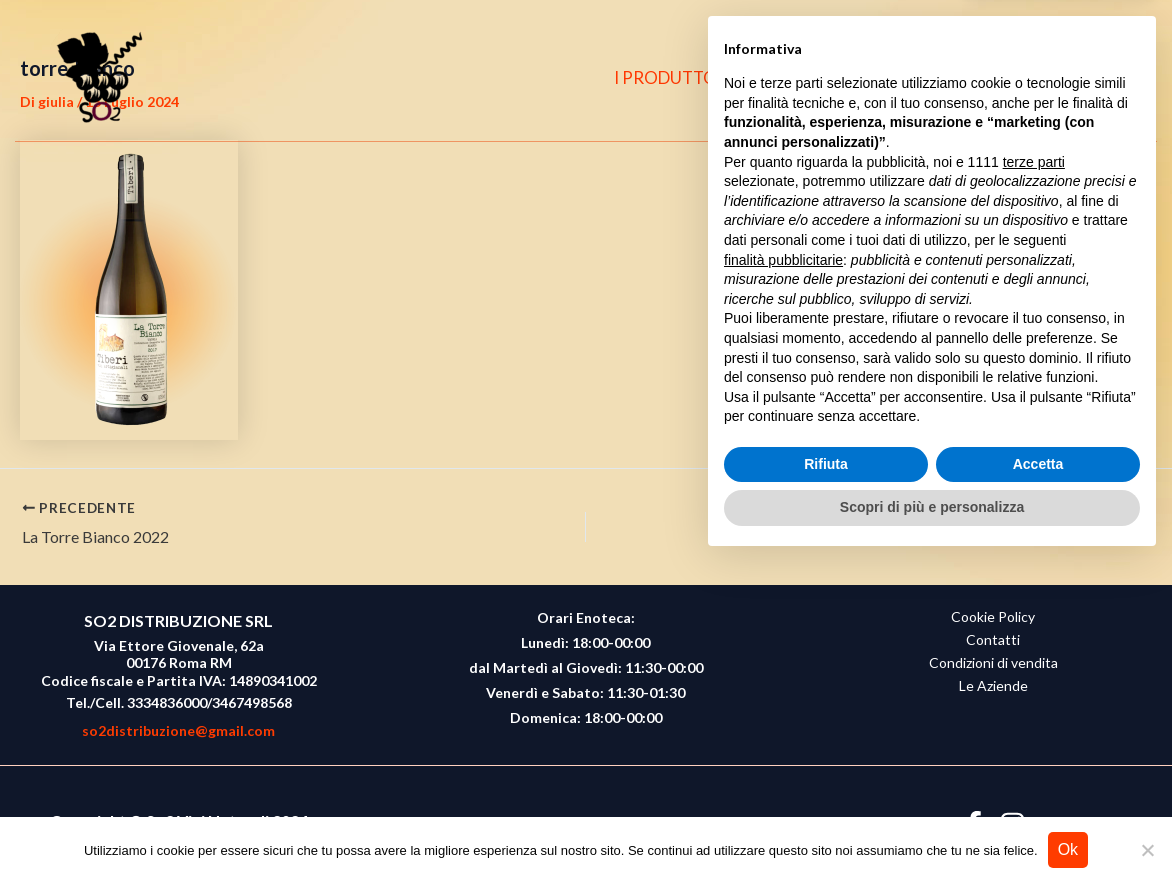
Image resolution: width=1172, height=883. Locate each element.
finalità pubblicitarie (783, 580)
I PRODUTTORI (682, 77)
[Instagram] (1070, 78)
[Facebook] (1031, 78)
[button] (1113, 78)
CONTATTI (937, 77)
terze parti (1034, 483)
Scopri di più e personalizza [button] (932, 828)
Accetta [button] (1038, 785)
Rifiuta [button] (826, 785)
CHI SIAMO (818, 77)
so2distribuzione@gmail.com (178, 730)
